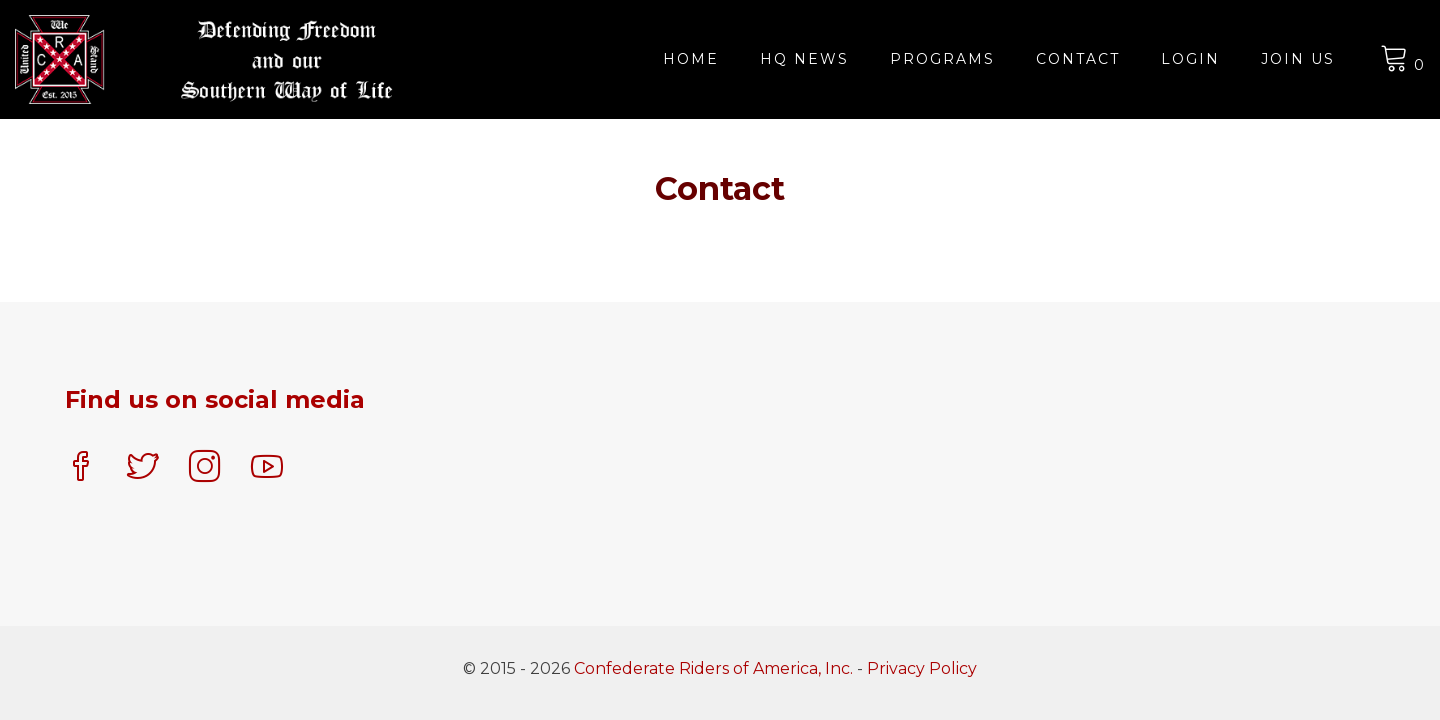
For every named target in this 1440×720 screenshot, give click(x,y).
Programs (942, 59)
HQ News (804, 59)
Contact (1078, 59)
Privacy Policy (922, 668)
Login (1190, 59)
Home (691, 59)
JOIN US (1298, 59)
